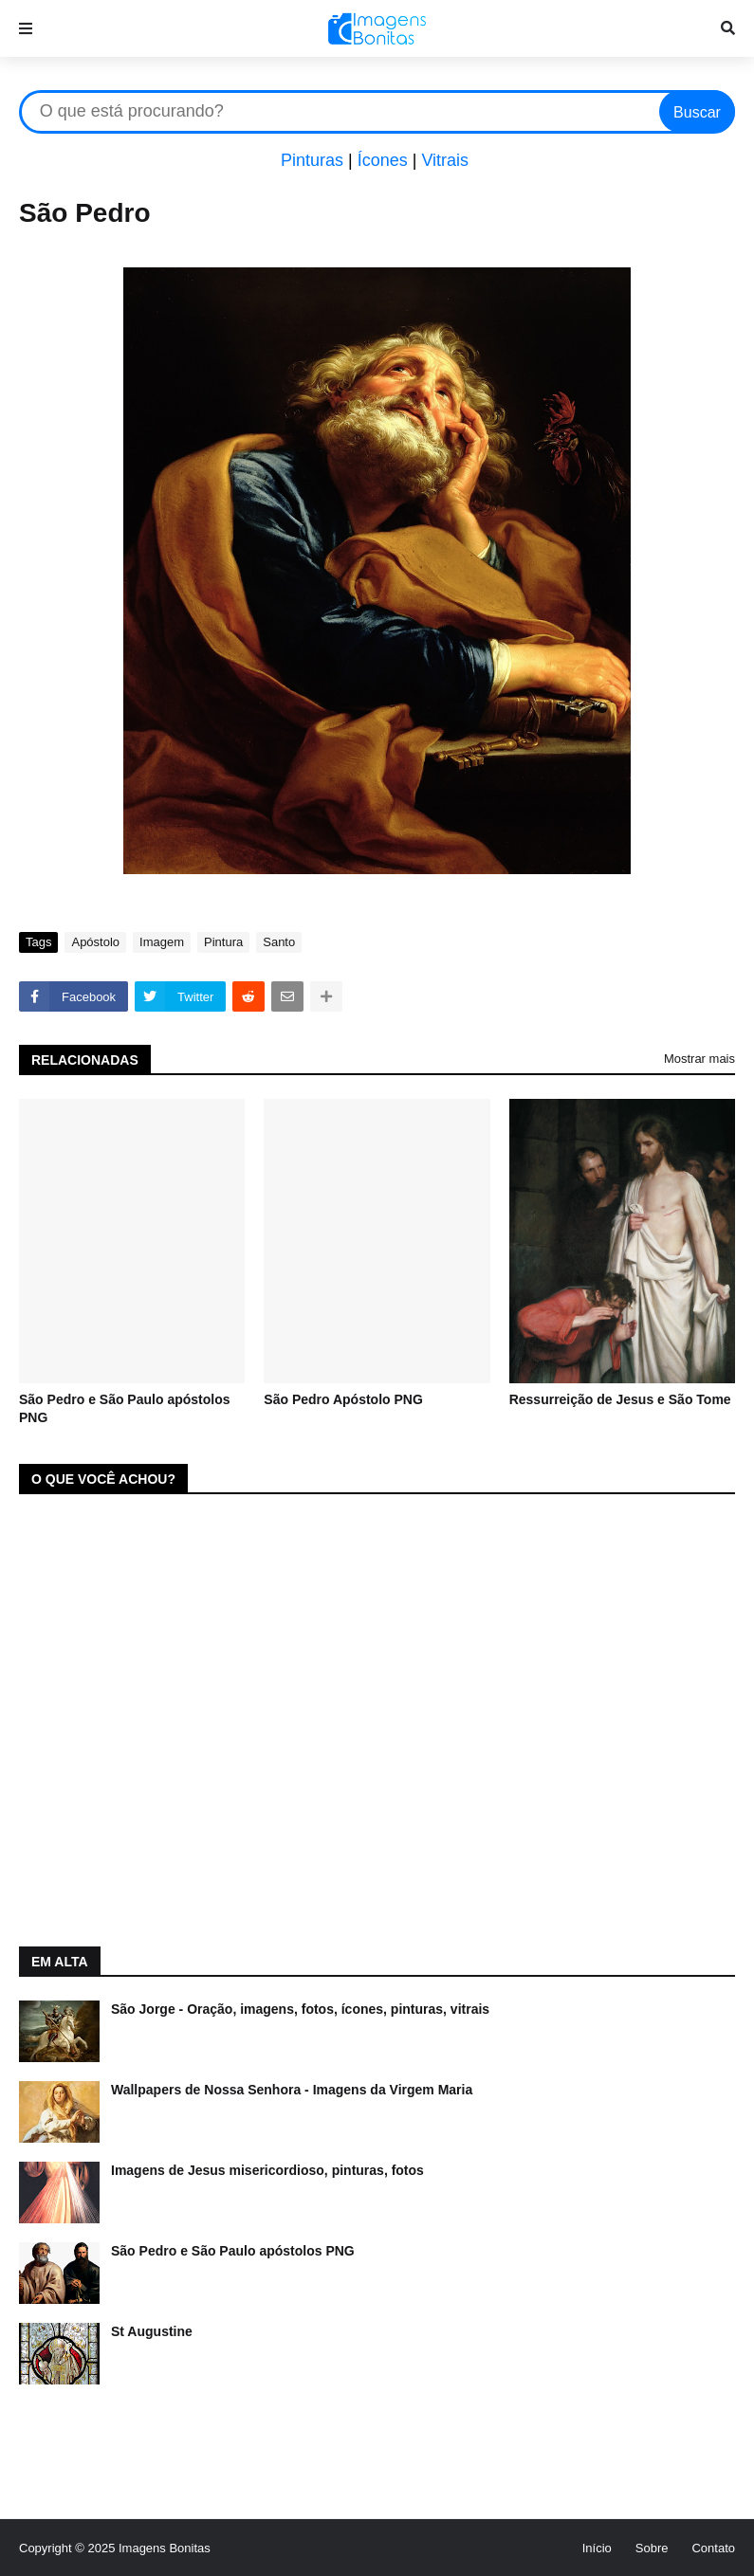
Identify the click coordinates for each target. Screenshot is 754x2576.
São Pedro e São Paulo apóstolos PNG (124, 1409)
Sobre (652, 2548)
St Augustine (152, 2331)
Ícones (383, 160)
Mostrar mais (699, 1058)
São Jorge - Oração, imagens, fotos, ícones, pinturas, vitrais (300, 2009)
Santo (279, 942)
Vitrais (445, 160)
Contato (713, 2548)
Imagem (161, 942)
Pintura (223, 942)
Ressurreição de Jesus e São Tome (620, 1399)
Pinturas (312, 160)
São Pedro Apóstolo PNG (343, 1399)
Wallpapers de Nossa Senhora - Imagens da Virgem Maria (291, 2089)
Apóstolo (95, 942)
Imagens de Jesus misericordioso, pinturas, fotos (267, 2170)
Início (597, 2548)
